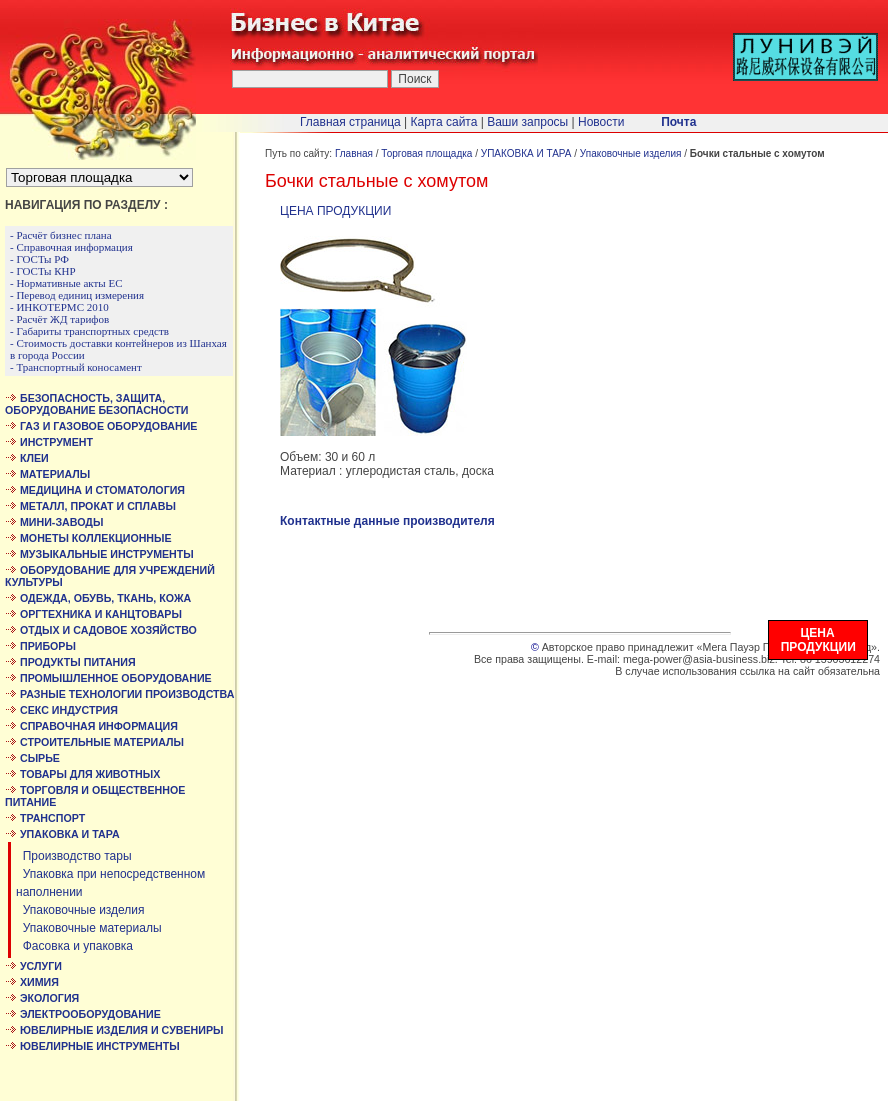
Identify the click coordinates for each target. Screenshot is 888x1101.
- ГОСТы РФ (39, 259)
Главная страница (350, 122)
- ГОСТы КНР (43, 271)
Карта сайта (444, 122)
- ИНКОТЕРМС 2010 (59, 307)
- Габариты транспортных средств (89, 331)
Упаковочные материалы (89, 928)
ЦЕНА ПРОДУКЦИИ (335, 211)
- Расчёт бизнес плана (61, 235)
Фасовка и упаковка (74, 946)
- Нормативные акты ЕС (66, 283)
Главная (354, 153)
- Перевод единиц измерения (77, 295)
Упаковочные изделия (80, 910)
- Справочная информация (71, 247)
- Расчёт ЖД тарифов (59, 319)
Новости (601, 122)
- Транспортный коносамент (76, 367)
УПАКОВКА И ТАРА (526, 153)
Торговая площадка (426, 153)
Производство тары (74, 856)
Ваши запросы (527, 122)
